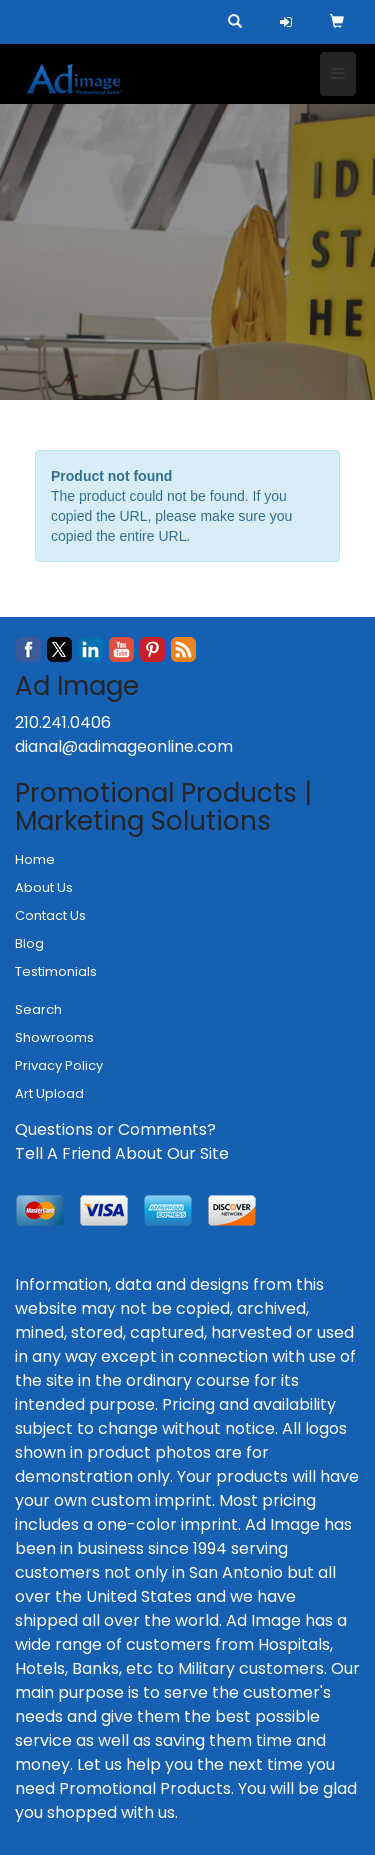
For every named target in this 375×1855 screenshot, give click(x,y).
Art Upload (49, 1093)
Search (38, 1009)
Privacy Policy (59, 1065)
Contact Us (50, 915)
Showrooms (54, 1037)
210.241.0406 (63, 722)
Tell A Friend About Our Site (122, 1153)
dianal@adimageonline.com (124, 746)
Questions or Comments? (115, 1129)
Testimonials (56, 971)
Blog (29, 943)
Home (35, 859)
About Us (44, 887)
